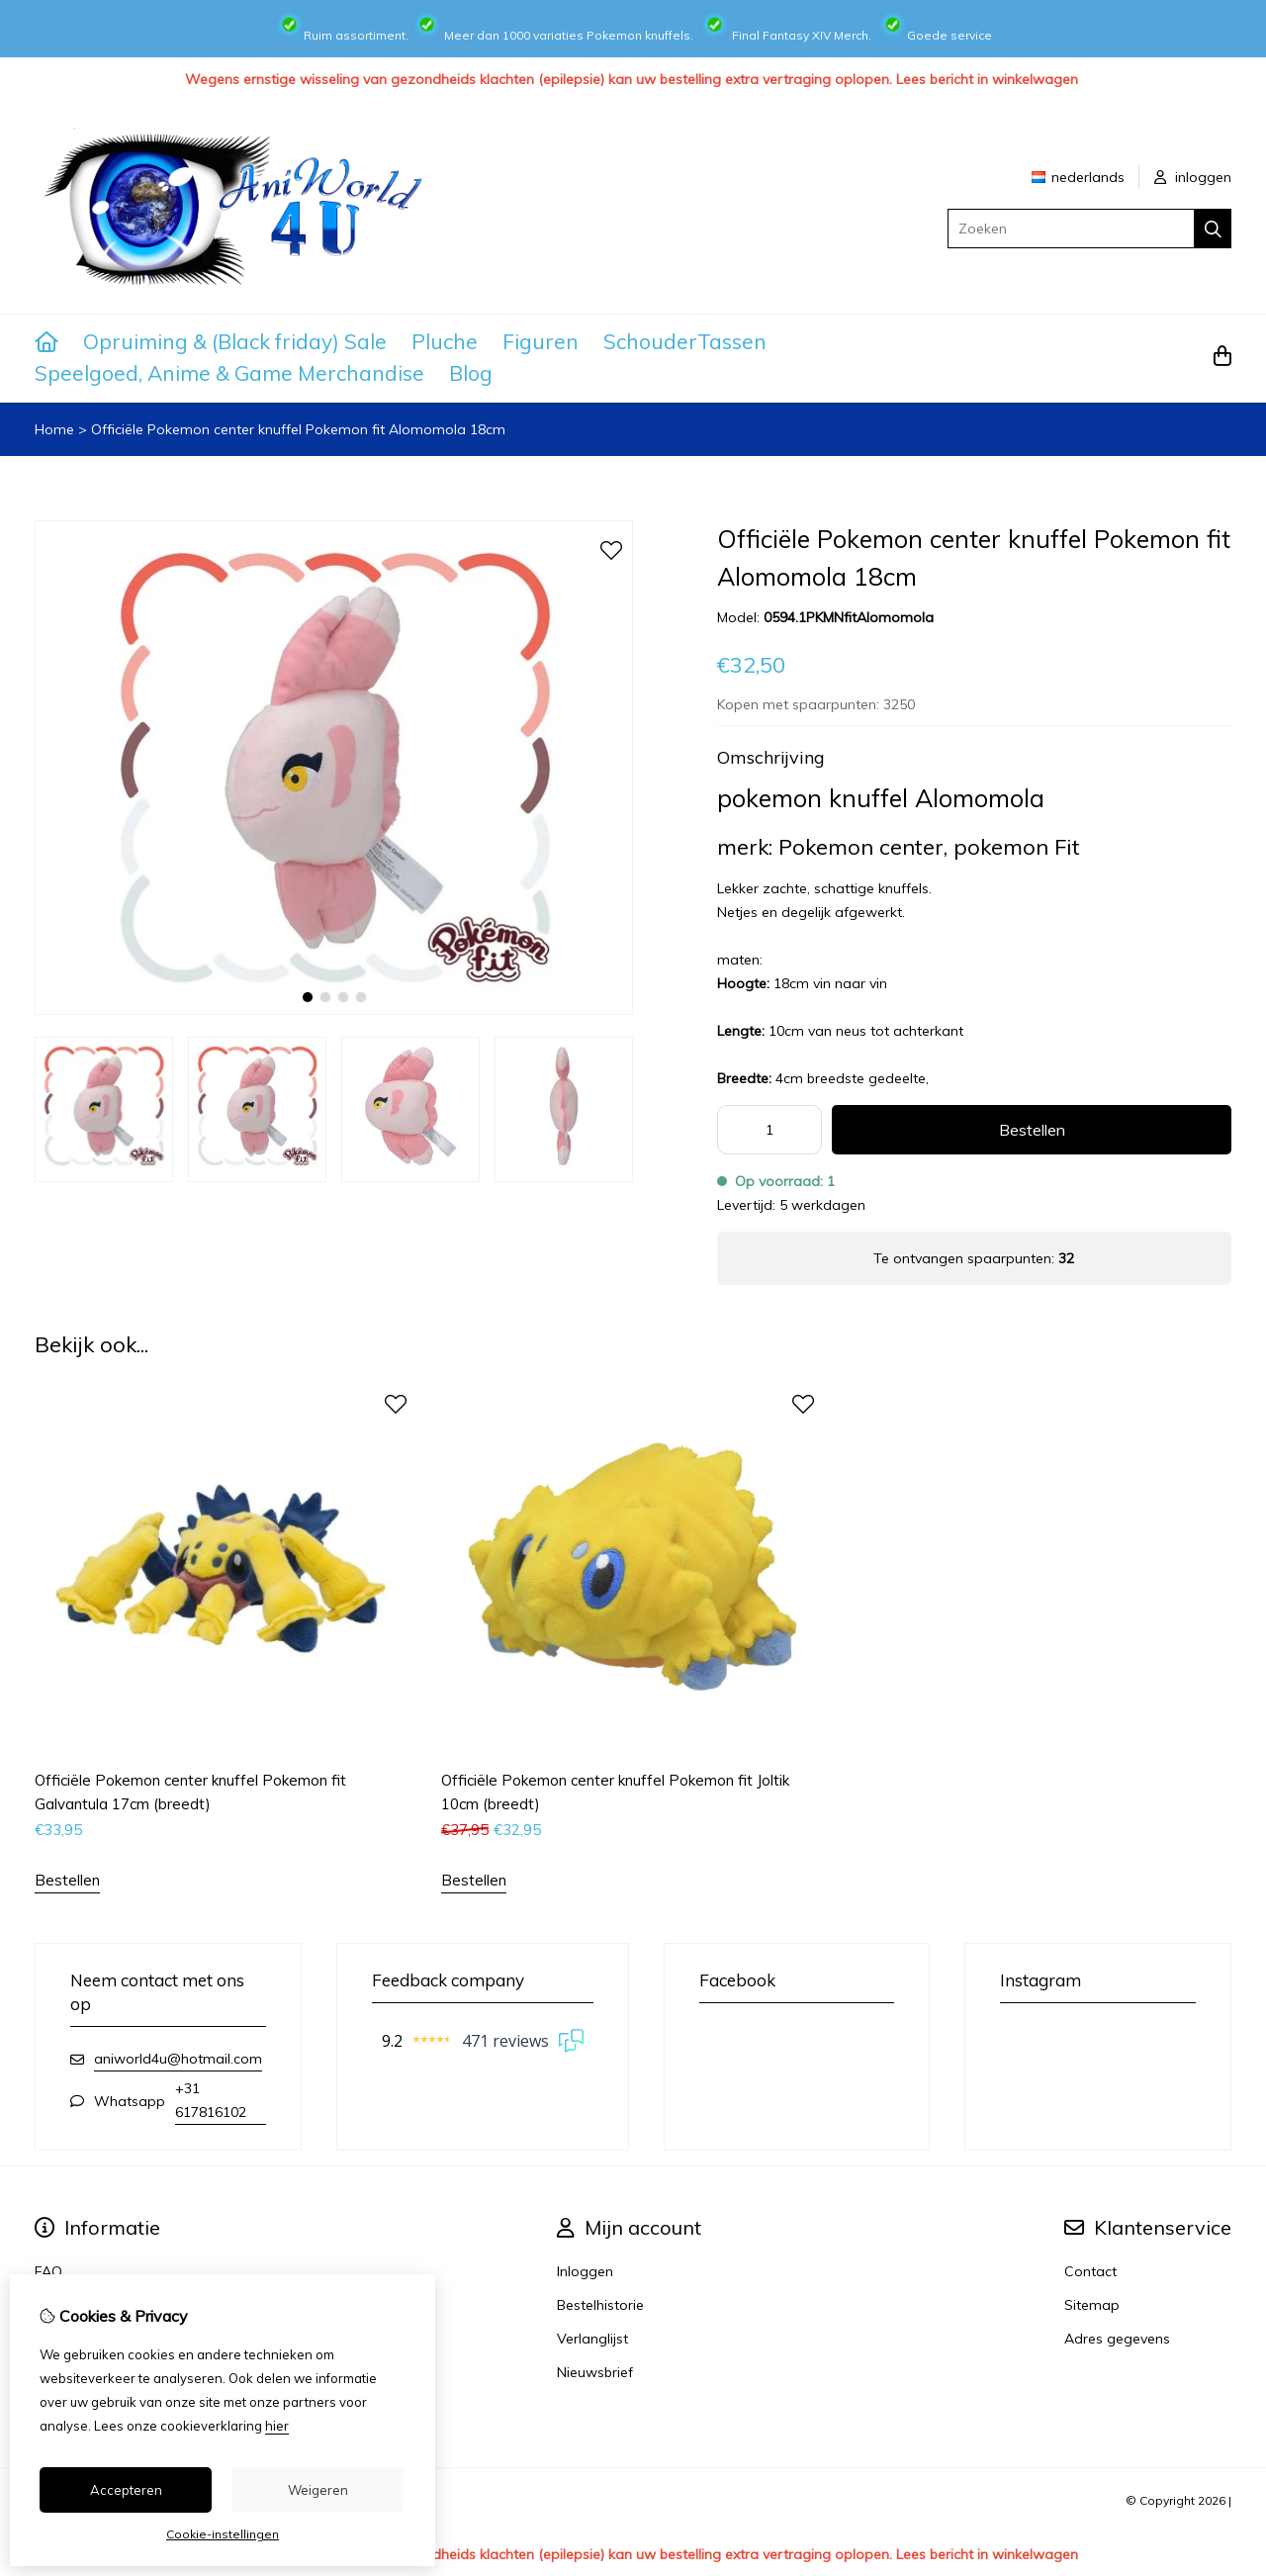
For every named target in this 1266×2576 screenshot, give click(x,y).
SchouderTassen (685, 341)
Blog (471, 373)
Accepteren (126, 2490)
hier (277, 2426)
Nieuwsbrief (595, 2372)
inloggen (1192, 177)
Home (54, 429)
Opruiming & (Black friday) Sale (235, 341)
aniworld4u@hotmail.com (178, 2059)
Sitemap (1092, 2305)
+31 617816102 (210, 2100)
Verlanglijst (592, 2338)
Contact (1090, 2271)
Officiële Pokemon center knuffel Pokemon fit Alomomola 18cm (298, 429)
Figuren (540, 341)
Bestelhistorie (600, 2305)
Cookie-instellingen (222, 2534)
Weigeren (318, 2490)
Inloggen (585, 2271)
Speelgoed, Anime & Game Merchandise (229, 373)
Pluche (444, 341)
